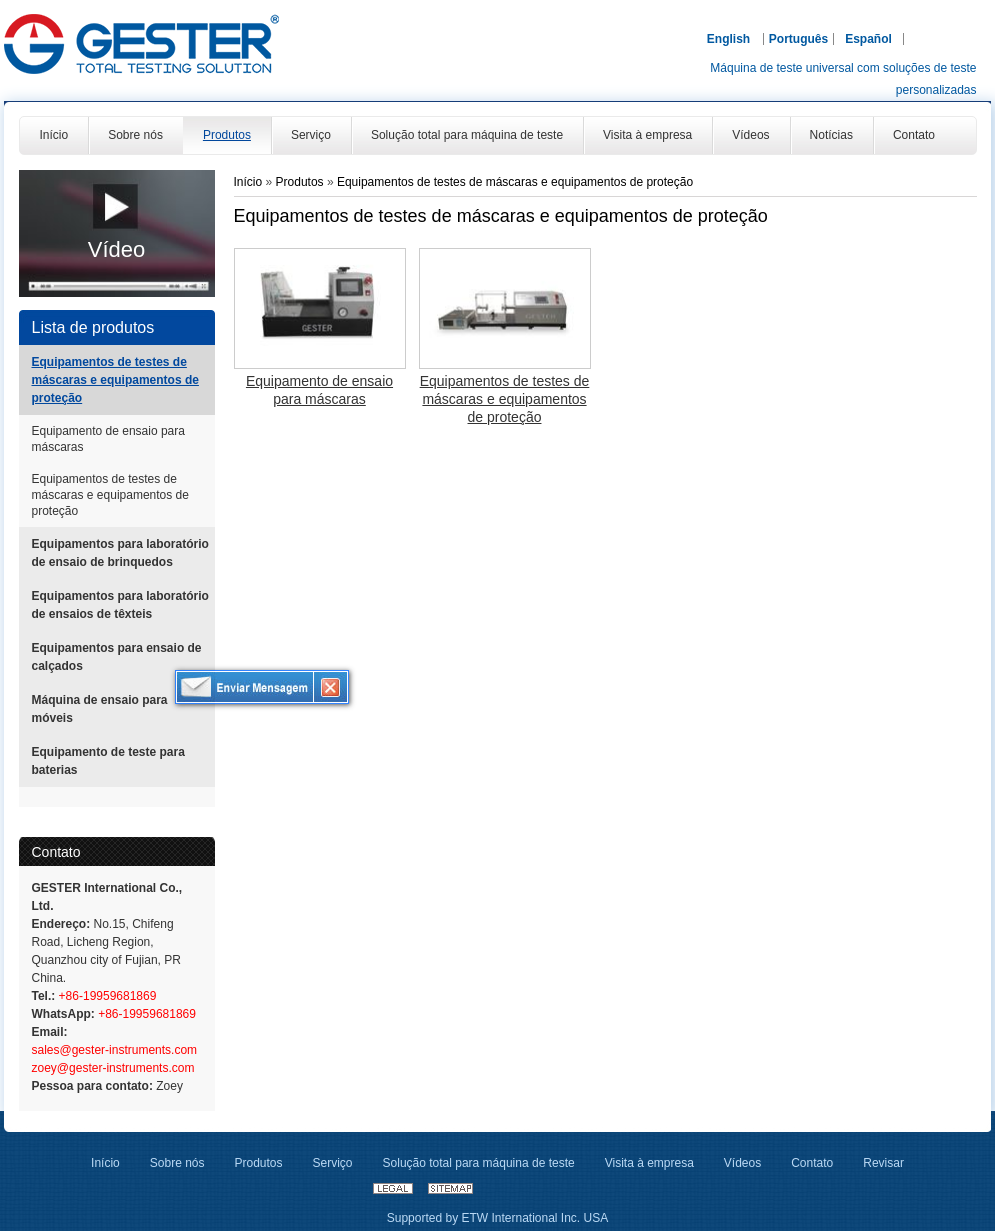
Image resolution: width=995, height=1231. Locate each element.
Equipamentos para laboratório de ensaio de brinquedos (120, 553)
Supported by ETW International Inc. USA (497, 1218)
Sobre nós (177, 1163)
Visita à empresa (649, 1163)
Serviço (333, 1163)
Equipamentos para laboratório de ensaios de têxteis (120, 605)
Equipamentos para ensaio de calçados (117, 657)
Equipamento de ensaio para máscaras (108, 439)
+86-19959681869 (105, 996)
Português (798, 39)
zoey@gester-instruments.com (113, 1068)
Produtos (301, 182)
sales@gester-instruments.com (115, 1050)
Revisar (883, 1163)
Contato (56, 852)
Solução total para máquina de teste (479, 1163)
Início (248, 182)
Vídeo (117, 249)
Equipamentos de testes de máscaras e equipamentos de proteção (115, 380)
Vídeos (742, 1163)
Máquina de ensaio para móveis (100, 709)
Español (868, 39)
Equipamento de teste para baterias (108, 761)
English (728, 39)
